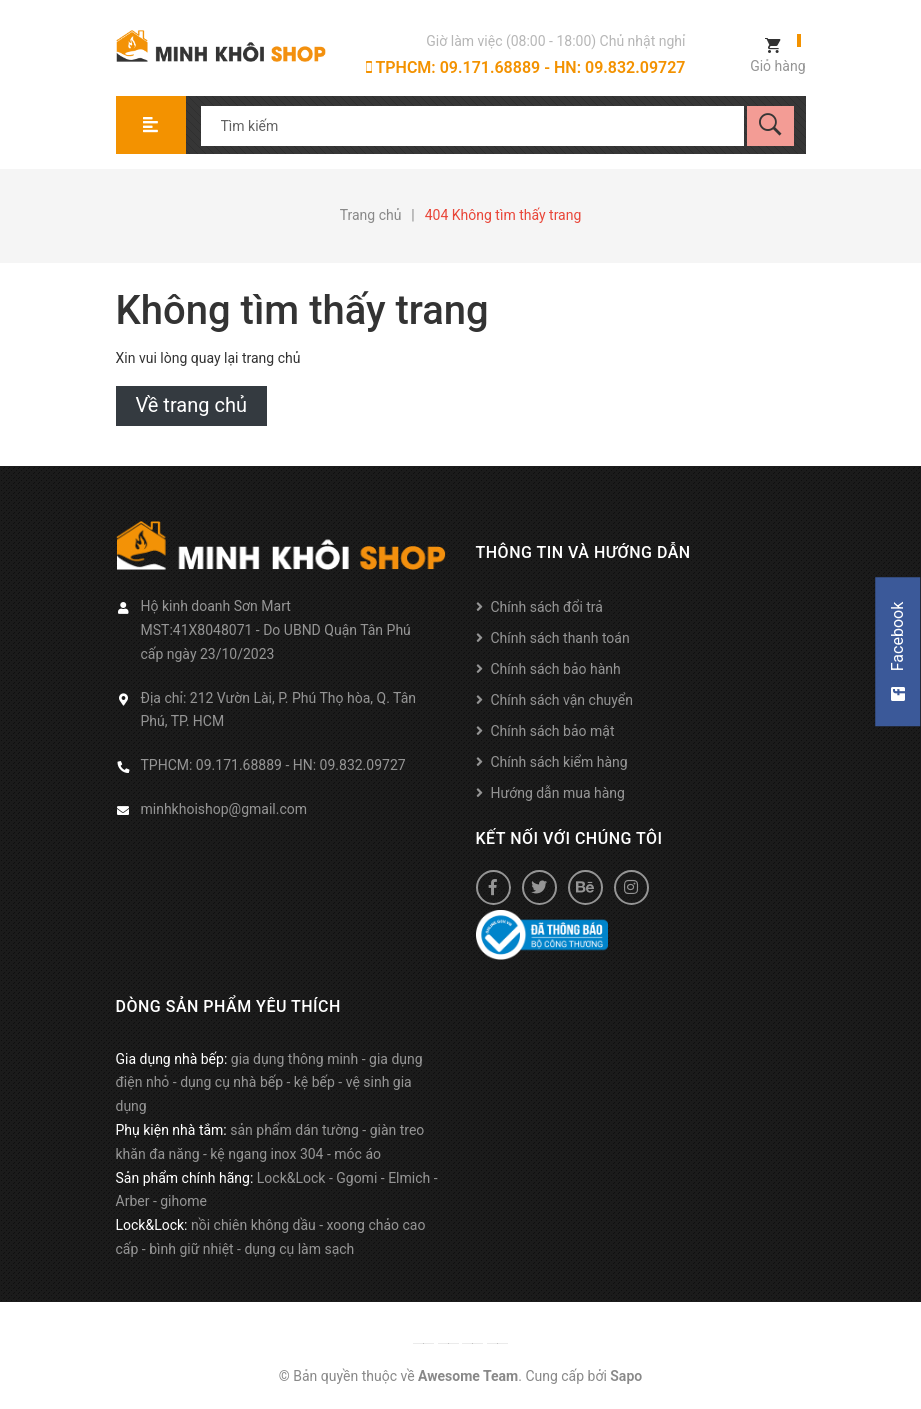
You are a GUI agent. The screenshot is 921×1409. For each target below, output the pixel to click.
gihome (183, 1201)
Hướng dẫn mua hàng (558, 793)
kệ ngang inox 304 (266, 1154)
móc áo (357, 1154)
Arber (133, 1201)
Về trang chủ (191, 405)
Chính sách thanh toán (560, 638)
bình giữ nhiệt (191, 1249)
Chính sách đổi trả (547, 607)
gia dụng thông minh (295, 1059)
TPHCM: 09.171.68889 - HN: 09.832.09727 (526, 67)
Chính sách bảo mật (553, 731)
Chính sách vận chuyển (562, 700)
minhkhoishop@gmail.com (224, 809)
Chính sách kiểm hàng (559, 762)
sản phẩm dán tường (294, 1130)
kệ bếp (314, 1082)
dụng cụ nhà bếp (231, 1082)
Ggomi (356, 1178)
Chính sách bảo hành (556, 669)
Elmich (409, 1178)
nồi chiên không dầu (253, 1225)
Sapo (626, 1376)
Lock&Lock (291, 1178)
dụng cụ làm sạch (299, 1249)
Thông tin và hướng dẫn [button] (583, 552)
